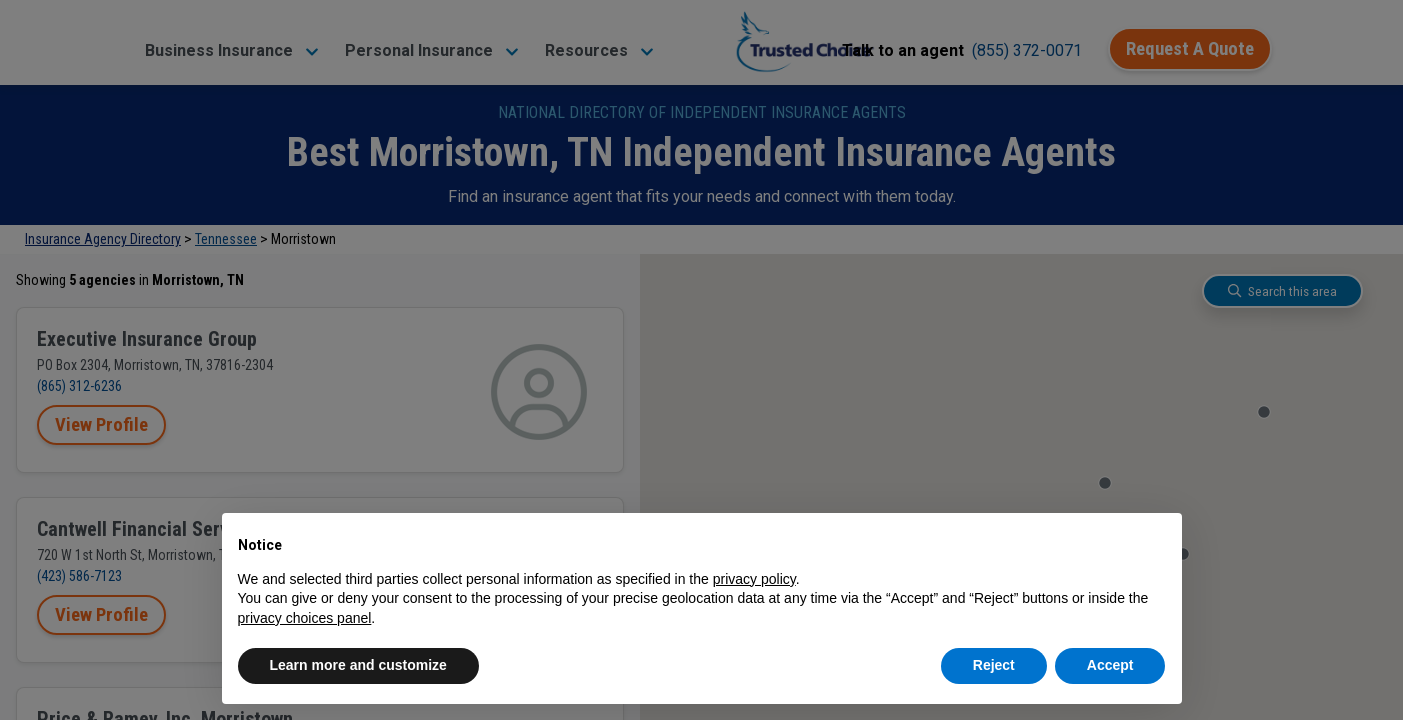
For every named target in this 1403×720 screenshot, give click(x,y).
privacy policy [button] (754, 579)
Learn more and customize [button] (358, 665)
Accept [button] (1110, 665)
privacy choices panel (305, 618)
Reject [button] (994, 665)
